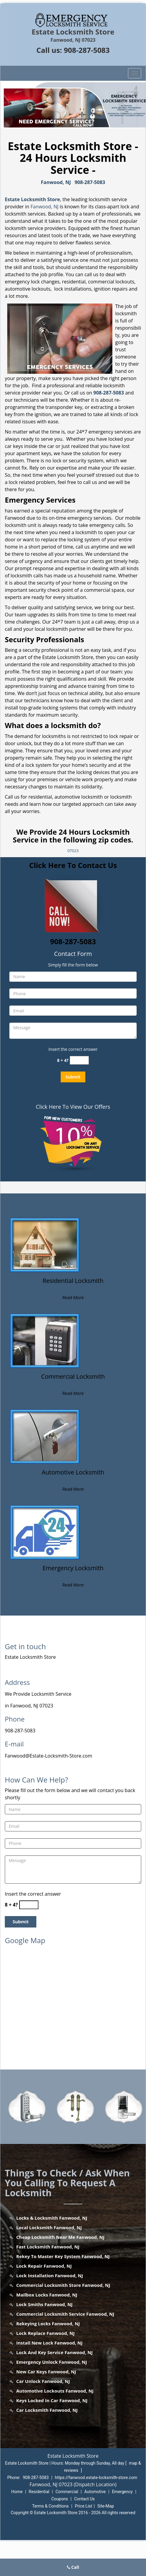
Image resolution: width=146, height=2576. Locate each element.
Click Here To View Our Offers (73, 1106)
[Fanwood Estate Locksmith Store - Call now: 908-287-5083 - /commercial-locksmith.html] (44, 1340)
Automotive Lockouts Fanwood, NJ (55, 2391)
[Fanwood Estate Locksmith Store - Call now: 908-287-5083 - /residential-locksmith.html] (44, 1244)
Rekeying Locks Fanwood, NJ (48, 2324)
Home (17, 2491)
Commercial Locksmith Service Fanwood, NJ (65, 2314)
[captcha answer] (79, 1060)
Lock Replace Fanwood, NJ (45, 2333)
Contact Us (84, 2498)
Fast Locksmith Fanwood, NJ (47, 2247)
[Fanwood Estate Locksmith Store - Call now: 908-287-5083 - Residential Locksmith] (73, 1284)
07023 (72, 850)
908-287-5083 (87, 50)
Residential (39, 2491)
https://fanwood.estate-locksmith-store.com (96, 2477)
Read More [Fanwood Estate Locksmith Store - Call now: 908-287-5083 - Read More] (73, 1297)
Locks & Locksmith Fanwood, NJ (51, 2218)
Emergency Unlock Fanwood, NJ (51, 2362)
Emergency (122, 2491)
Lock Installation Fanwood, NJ (49, 2275)
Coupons (59, 2498)
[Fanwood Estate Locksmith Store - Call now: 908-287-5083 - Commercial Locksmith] (73, 1380)
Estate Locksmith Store (32, 199)
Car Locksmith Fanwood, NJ (47, 2410)
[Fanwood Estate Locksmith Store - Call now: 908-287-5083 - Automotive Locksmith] (73, 1476)
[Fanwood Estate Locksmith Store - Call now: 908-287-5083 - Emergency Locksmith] (73, 1571)
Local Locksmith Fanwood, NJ (49, 2227)
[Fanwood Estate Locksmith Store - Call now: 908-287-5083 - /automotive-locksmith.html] (44, 1436)
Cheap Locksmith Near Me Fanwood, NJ (60, 2237)
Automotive (95, 2491)
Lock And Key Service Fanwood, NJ (54, 2352)
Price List (83, 2506)
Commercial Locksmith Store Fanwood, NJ (63, 2285)
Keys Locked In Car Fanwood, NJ (51, 2400)
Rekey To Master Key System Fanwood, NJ (63, 2256)
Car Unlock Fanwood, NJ (43, 2381)
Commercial (67, 2491)
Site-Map (105, 2506)
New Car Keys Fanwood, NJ (46, 2372)
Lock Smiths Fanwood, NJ (44, 2304)
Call (73, 2567)
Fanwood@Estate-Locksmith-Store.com (48, 1755)
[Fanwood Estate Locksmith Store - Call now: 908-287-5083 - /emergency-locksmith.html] (44, 1531)
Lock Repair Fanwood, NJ (44, 2266)
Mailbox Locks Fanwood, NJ (46, 2295)
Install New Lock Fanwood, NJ (49, 2343)
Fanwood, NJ (56, 182)
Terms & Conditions (50, 2506)
